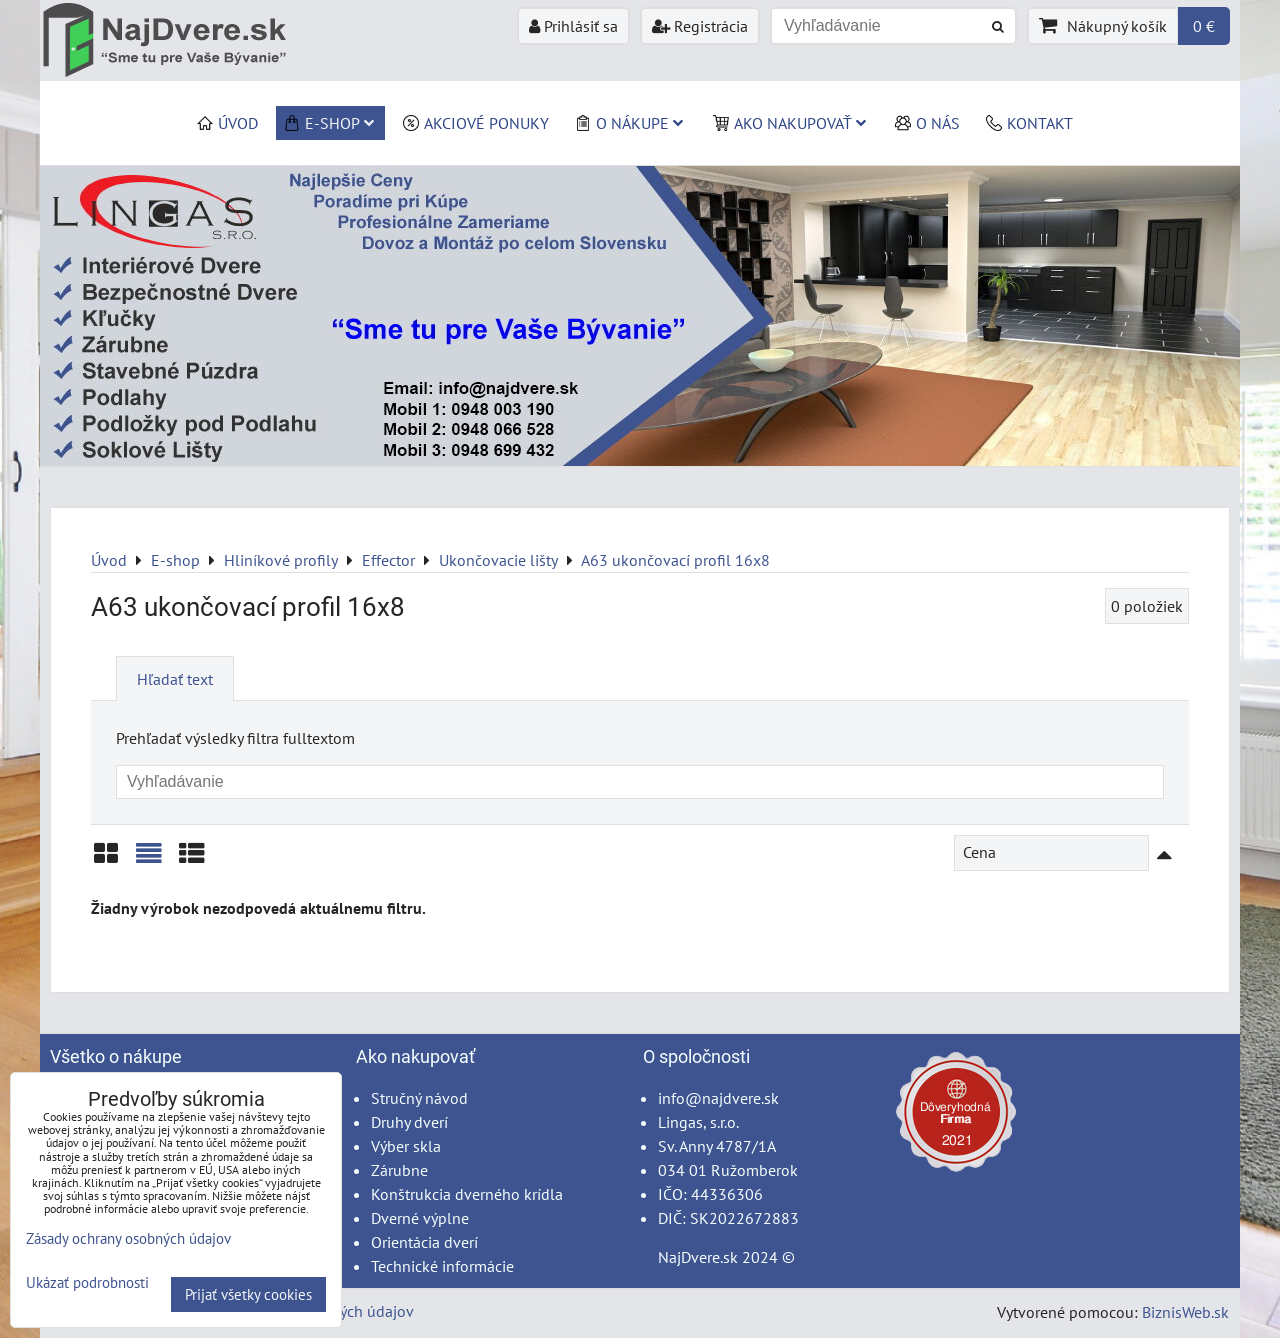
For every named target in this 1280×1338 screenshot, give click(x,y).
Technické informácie (442, 1266)
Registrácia (700, 26)
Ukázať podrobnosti (87, 1283)
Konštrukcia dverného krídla (467, 1194)
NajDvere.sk (698, 1257)
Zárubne (399, 1170)
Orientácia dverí (424, 1242)
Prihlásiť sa (573, 26)
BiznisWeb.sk (1185, 1312)
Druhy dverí (409, 1122)
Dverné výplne (420, 1218)
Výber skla (406, 1146)
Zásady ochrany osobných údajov (128, 1238)
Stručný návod (419, 1098)
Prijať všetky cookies (248, 1294)
